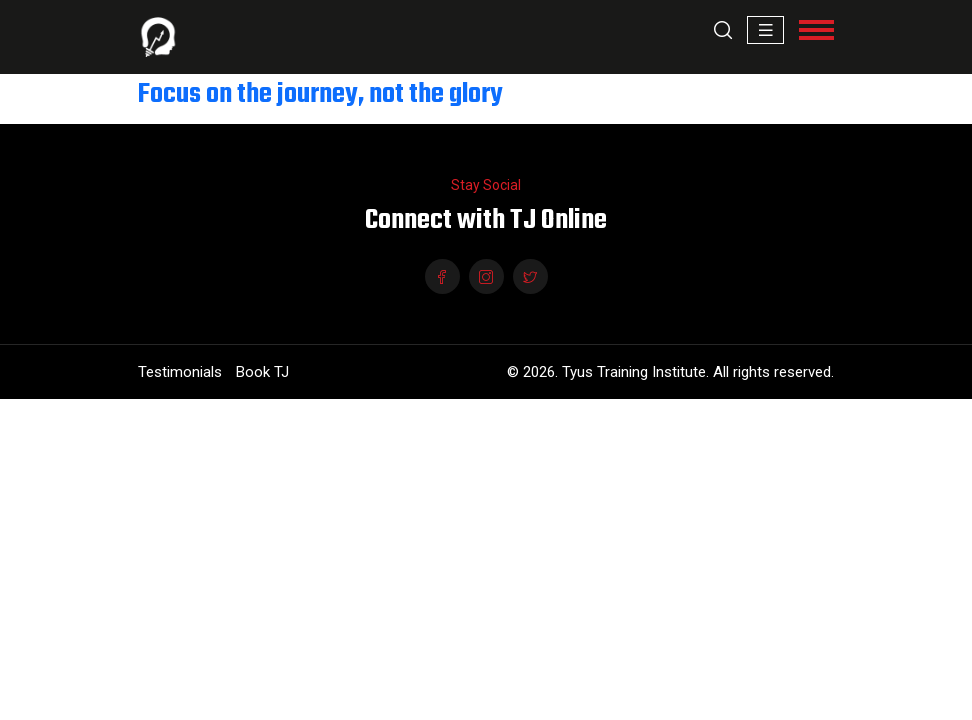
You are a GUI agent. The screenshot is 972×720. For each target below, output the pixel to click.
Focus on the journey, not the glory (320, 95)
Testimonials (180, 372)
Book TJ (262, 372)
